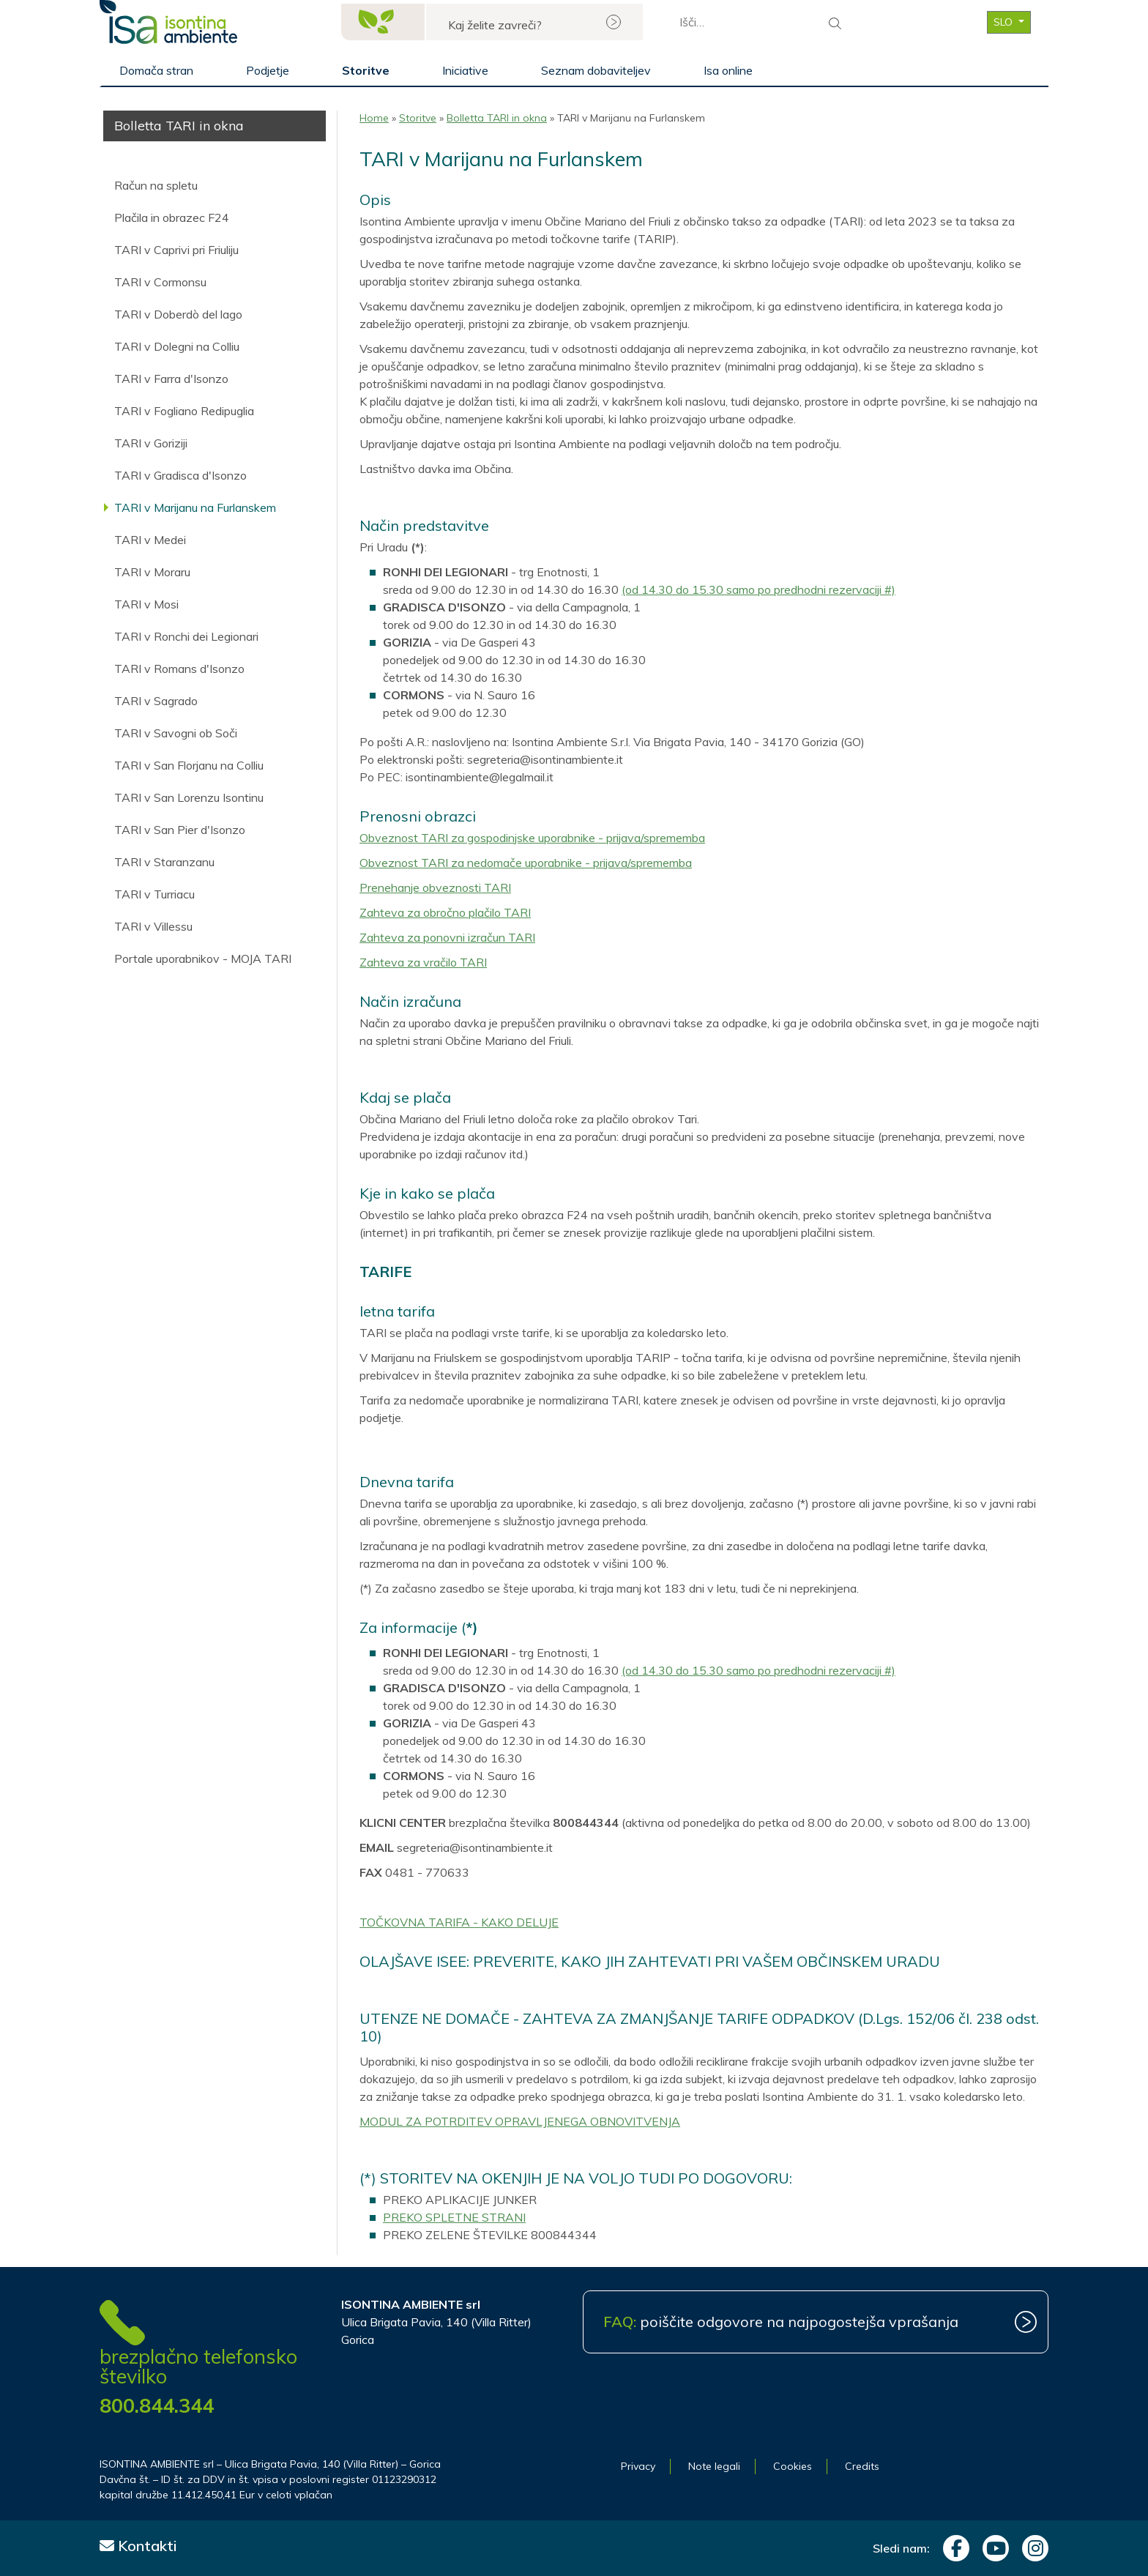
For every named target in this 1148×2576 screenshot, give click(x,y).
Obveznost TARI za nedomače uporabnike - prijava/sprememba (525, 862)
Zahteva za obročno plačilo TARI (445, 912)
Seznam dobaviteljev (596, 70)
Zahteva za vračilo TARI (423, 962)
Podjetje (267, 70)
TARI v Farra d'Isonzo (171, 378)
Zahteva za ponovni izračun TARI (447, 937)
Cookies (792, 2466)
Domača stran (156, 70)
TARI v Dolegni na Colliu (176, 346)
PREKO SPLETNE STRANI (454, 2217)
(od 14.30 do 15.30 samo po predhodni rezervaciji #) (758, 589)
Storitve (366, 70)
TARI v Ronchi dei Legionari (186, 636)
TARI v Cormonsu (160, 282)
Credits (862, 2466)
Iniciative (465, 70)
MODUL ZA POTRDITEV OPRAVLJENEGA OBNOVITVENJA (519, 2121)
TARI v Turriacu (154, 894)
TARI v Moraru (152, 572)
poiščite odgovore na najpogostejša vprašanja (780, 2321)
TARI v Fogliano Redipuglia (184, 410)
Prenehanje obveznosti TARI (435, 887)
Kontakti (138, 2545)
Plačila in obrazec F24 (171, 217)
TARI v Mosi (146, 604)
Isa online (728, 70)
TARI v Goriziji (150, 443)
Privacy (638, 2466)
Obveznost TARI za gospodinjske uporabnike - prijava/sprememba (532, 837)
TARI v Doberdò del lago (178, 314)
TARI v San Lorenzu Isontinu (189, 797)
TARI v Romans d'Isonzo (179, 668)
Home (374, 117)
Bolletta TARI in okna (497, 117)
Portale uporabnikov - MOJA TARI (202, 958)
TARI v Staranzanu (164, 862)
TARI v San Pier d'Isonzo (179, 829)
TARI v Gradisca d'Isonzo (180, 475)
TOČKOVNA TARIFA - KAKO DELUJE (459, 1922)
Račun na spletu (156, 185)
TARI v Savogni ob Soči (175, 733)
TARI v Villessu (153, 926)
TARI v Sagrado (156, 700)
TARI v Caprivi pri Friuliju (176, 249)
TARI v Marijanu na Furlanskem (195, 507)
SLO (1004, 22)
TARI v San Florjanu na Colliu (189, 765)
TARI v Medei (150, 539)
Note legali (714, 2466)
